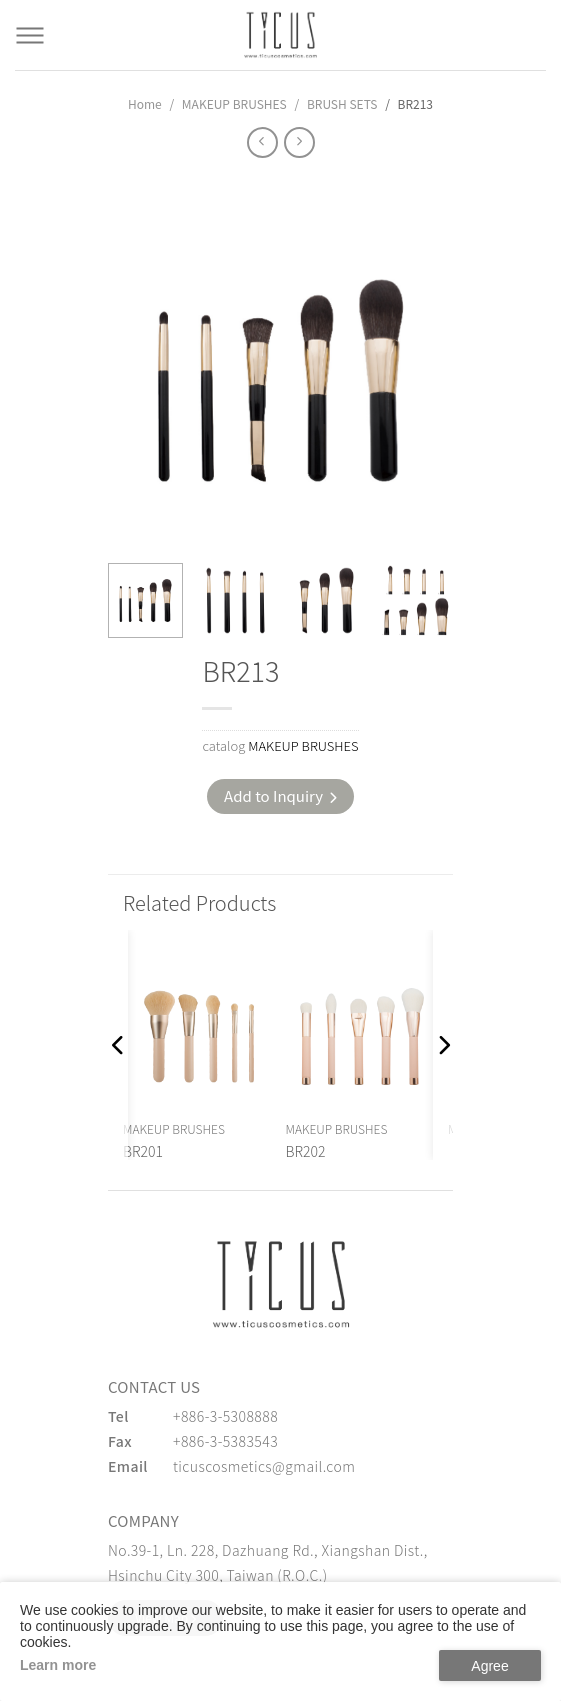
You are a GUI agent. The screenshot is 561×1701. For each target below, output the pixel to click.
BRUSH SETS (342, 103)
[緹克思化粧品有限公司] (281, 1284)
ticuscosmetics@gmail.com (264, 1466)
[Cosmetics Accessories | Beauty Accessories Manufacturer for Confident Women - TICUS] (281, 35)
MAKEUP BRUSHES (234, 103)
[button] (118, 1045)
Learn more (58, 1665)
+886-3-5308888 (225, 1416)
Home (145, 103)
